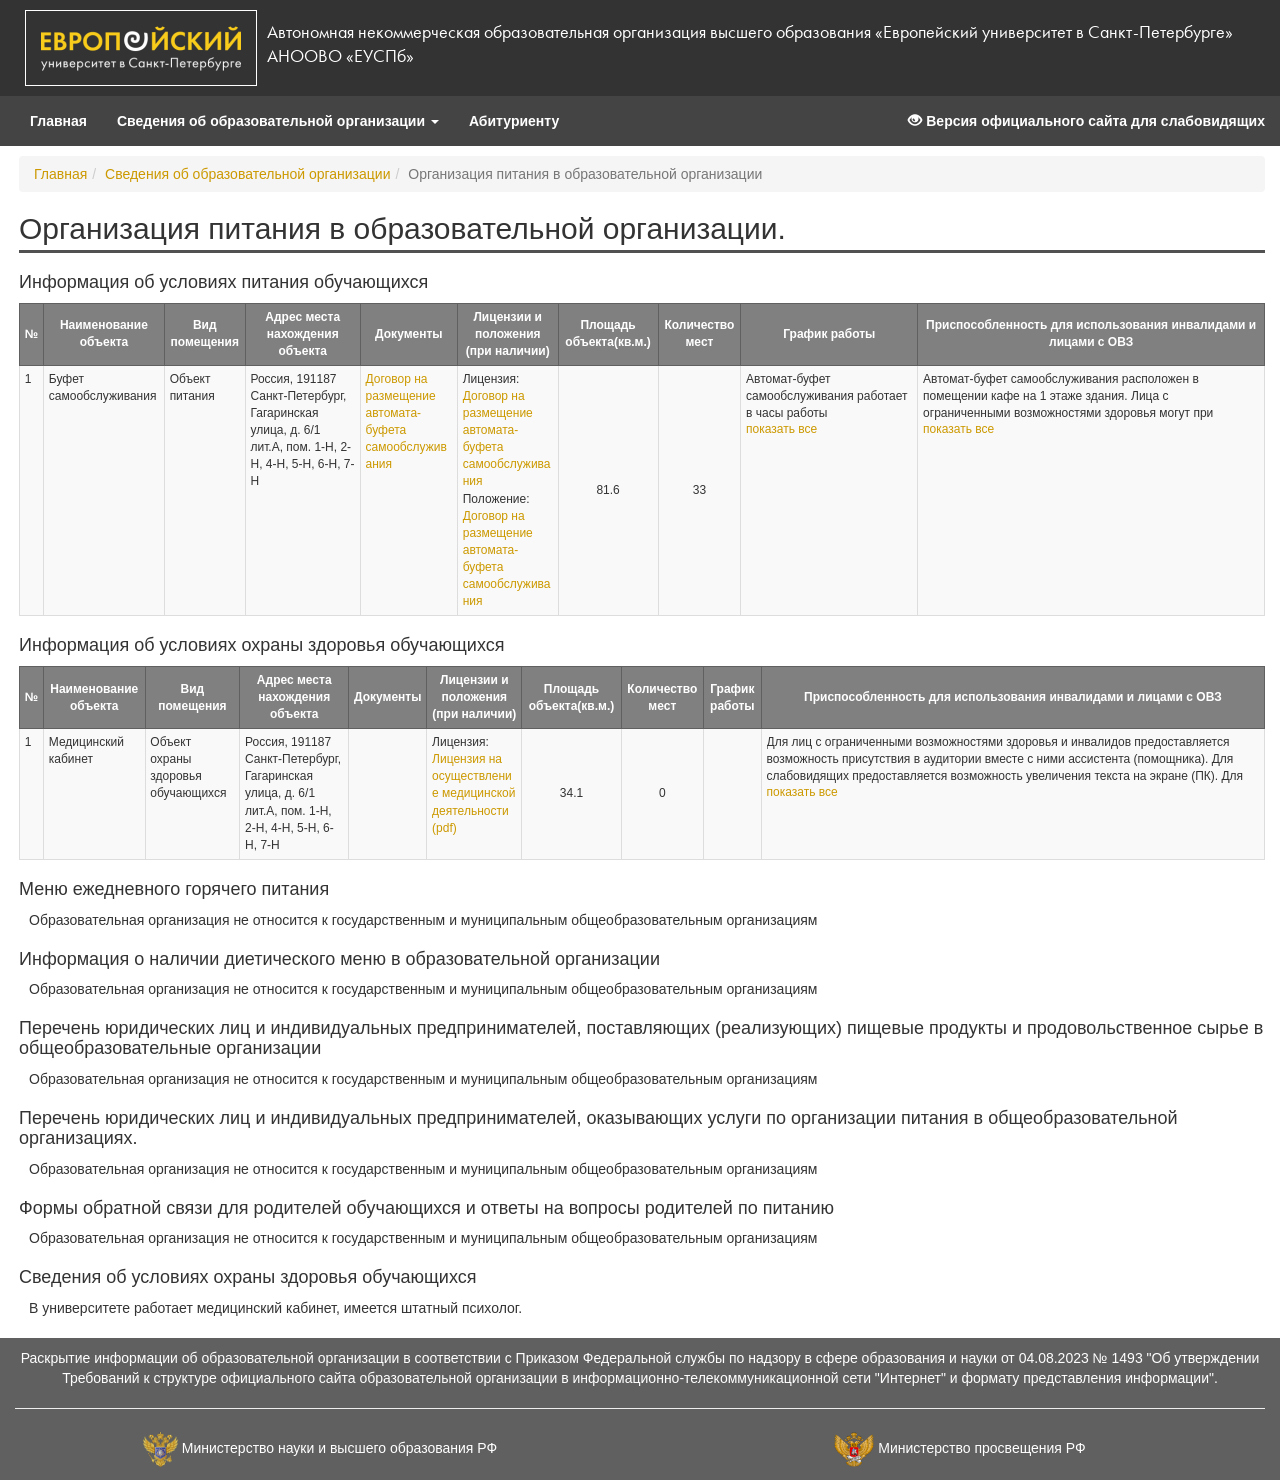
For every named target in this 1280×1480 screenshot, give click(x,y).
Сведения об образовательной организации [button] (278, 121)
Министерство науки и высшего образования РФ (339, 1448)
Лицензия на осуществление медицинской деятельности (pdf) (473, 793)
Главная (58, 121)
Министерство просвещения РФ (981, 1448)
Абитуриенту (514, 121)
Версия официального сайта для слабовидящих (1086, 121)
